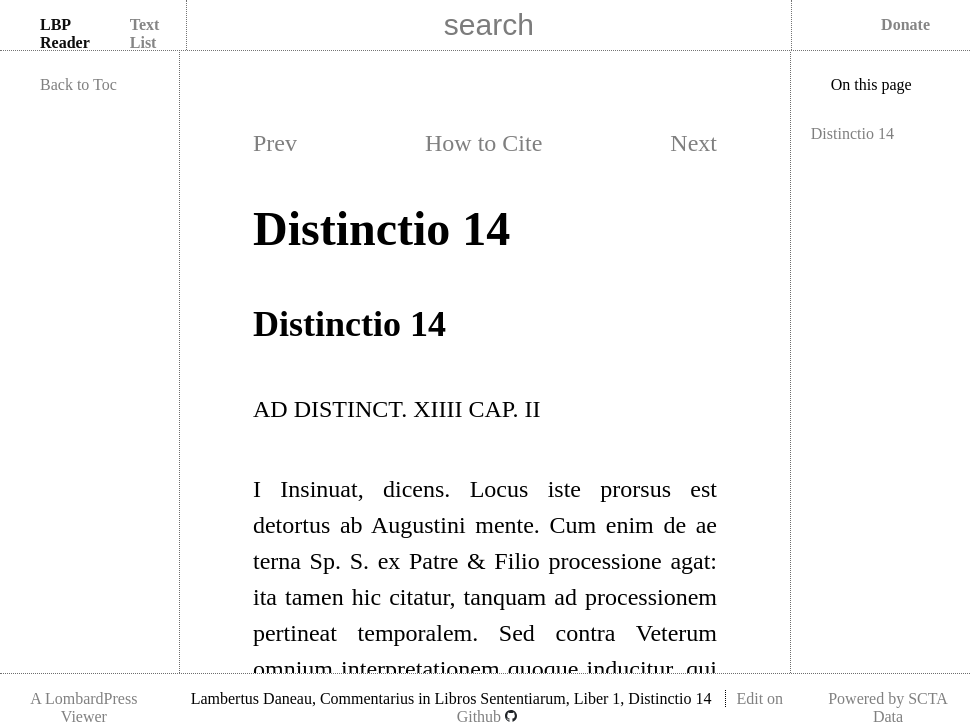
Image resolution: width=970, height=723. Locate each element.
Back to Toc (78, 84)
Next (693, 143)
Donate (905, 24)
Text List (145, 33)
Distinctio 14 (852, 133)
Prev (275, 143)
